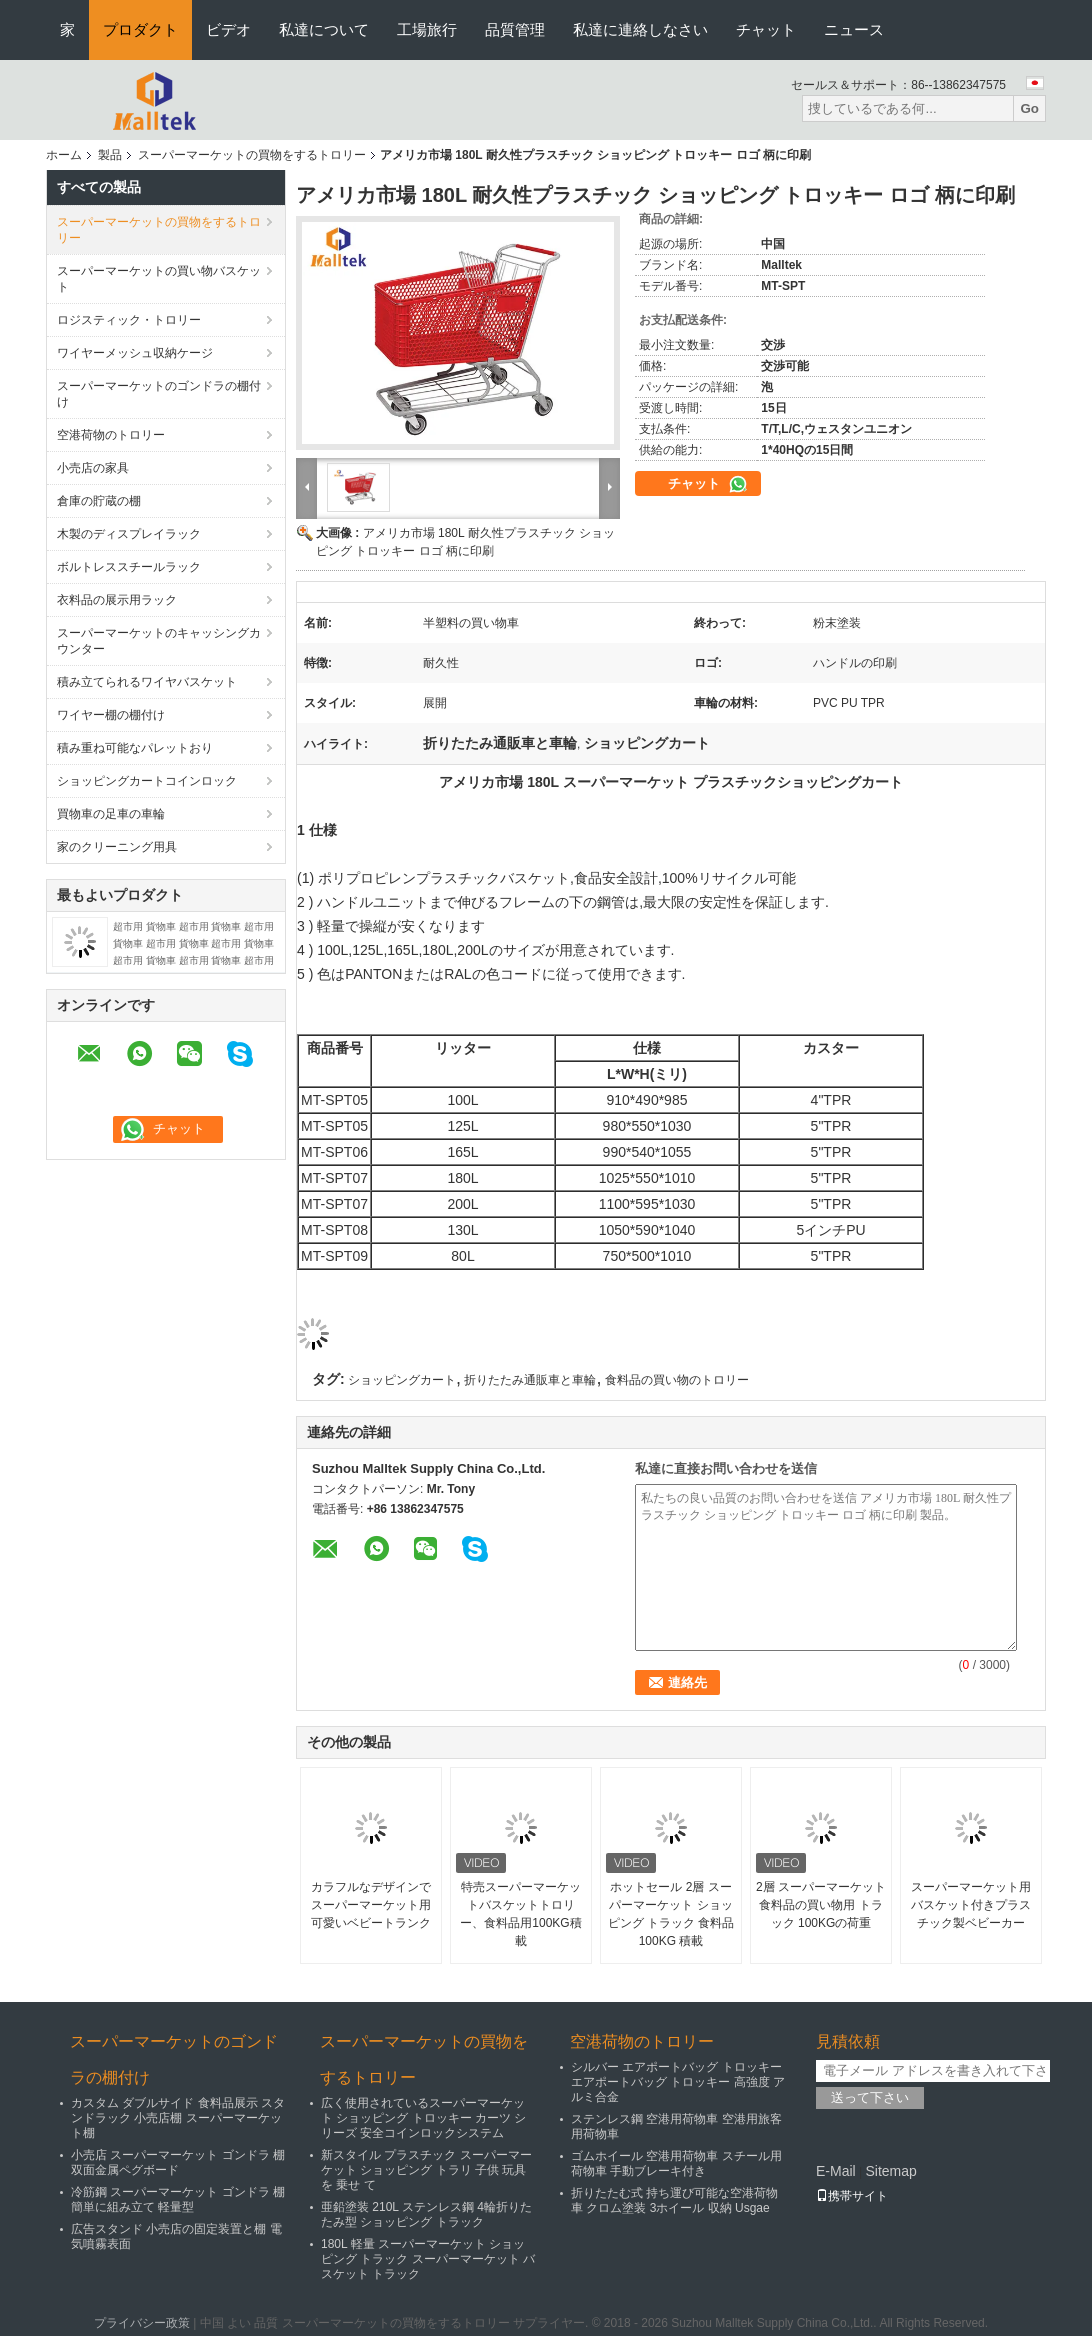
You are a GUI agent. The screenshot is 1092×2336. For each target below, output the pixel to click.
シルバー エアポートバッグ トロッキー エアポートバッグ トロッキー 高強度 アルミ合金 (678, 2082)
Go (1029, 108)
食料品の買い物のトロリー (677, 1380)
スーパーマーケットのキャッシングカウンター (159, 641)
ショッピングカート (402, 1380)
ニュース (854, 29)
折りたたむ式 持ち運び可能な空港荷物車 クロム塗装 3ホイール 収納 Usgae (674, 2200)
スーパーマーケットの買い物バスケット (159, 279)
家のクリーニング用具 (117, 847)
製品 (110, 155)
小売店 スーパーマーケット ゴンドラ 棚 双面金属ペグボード (178, 2162)
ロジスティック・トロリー (129, 320)
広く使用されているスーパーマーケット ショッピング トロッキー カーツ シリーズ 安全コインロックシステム (423, 2118)
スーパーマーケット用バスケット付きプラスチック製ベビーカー (971, 1905)
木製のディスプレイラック (129, 534)
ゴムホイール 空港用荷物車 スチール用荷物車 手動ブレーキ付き (676, 2163)
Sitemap (890, 2171)
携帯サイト (852, 2196)
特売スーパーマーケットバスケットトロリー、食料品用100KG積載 (520, 1914)
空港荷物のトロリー (111, 435)
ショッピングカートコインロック (147, 781)
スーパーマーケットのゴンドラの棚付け (159, 394)
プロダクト (140, 29)
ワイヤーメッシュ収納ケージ (135, 353)
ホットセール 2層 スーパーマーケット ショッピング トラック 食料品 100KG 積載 (671, 1914)
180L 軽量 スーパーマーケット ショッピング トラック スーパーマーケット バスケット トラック (428, 2259)
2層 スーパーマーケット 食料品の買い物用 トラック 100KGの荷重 (821, 1905)
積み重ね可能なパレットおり (135, 748)
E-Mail (836, 2171)
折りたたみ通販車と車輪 (530, 1380)
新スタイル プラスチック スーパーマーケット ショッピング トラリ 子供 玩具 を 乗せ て (426, 2170)
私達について (324, 29)
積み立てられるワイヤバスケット (147, 682)
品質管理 (515, 29)
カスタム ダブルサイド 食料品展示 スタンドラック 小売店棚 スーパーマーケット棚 (178, 2118)
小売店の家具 (93, 468)
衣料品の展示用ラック (117, 600)
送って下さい (870, 2097)
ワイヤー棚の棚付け (111, 715)
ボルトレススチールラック (129, 567)
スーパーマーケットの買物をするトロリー (252, 155)
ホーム (64, 155)
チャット (766, 29)
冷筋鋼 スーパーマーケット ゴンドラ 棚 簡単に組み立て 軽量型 (178, 2199)
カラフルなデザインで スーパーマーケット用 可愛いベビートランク (371, 1905)
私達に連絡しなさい (640, 29)
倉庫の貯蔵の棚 (99, 501)
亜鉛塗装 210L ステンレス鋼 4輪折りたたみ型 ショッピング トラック (426, 2214)
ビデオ (228, 29)
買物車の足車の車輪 (111, 814)
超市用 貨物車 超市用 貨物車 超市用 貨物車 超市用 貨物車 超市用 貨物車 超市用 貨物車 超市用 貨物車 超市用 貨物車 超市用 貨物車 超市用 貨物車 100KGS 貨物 (193, 960)
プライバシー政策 (142, 2323)
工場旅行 (427, 29)
